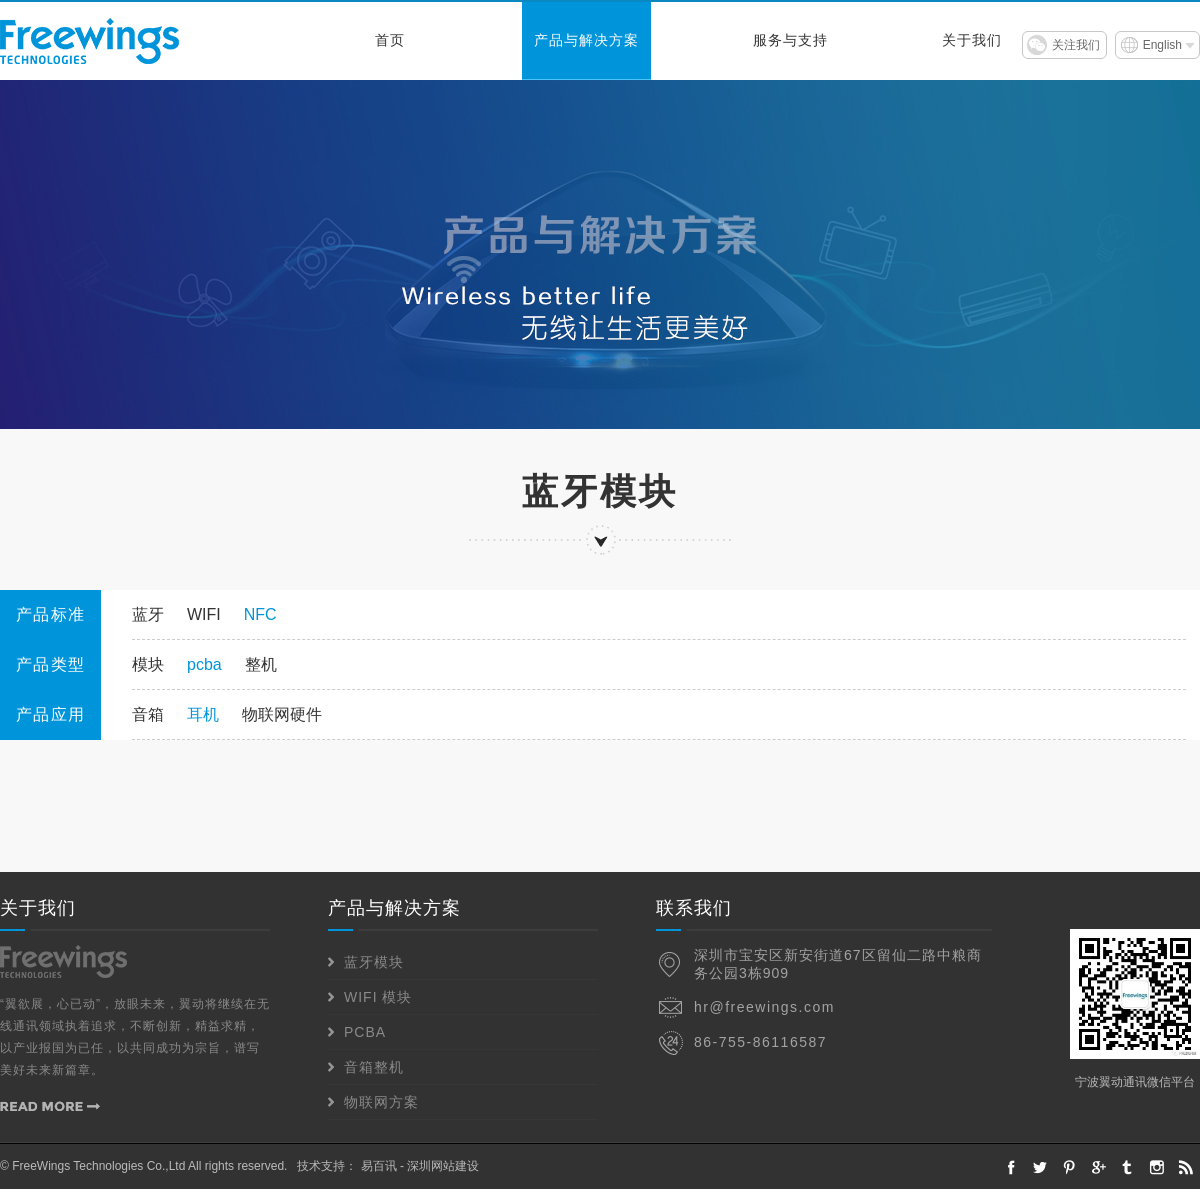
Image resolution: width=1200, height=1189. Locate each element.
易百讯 (379, 1166)
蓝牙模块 (374, 962)
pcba (204, 664)
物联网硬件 (282, 714)
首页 (390, 40)
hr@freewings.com (764, 1007)
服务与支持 (790, 40)
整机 (261, 664)
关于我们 (972, 40)
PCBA (365, 1032)
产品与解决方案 (586, 40)
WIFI (204, 614)
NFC (260, 614)
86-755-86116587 (760, 1042)
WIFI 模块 (378, 997)
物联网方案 (381, 1102)
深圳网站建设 (443, 1166)
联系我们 (694, 908)
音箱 (148, 714)
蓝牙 (148, 614)
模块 (148, 664)
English (1162, 45)
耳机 (203, 714)
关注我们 (1076, 45)
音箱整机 (374, 1067)
